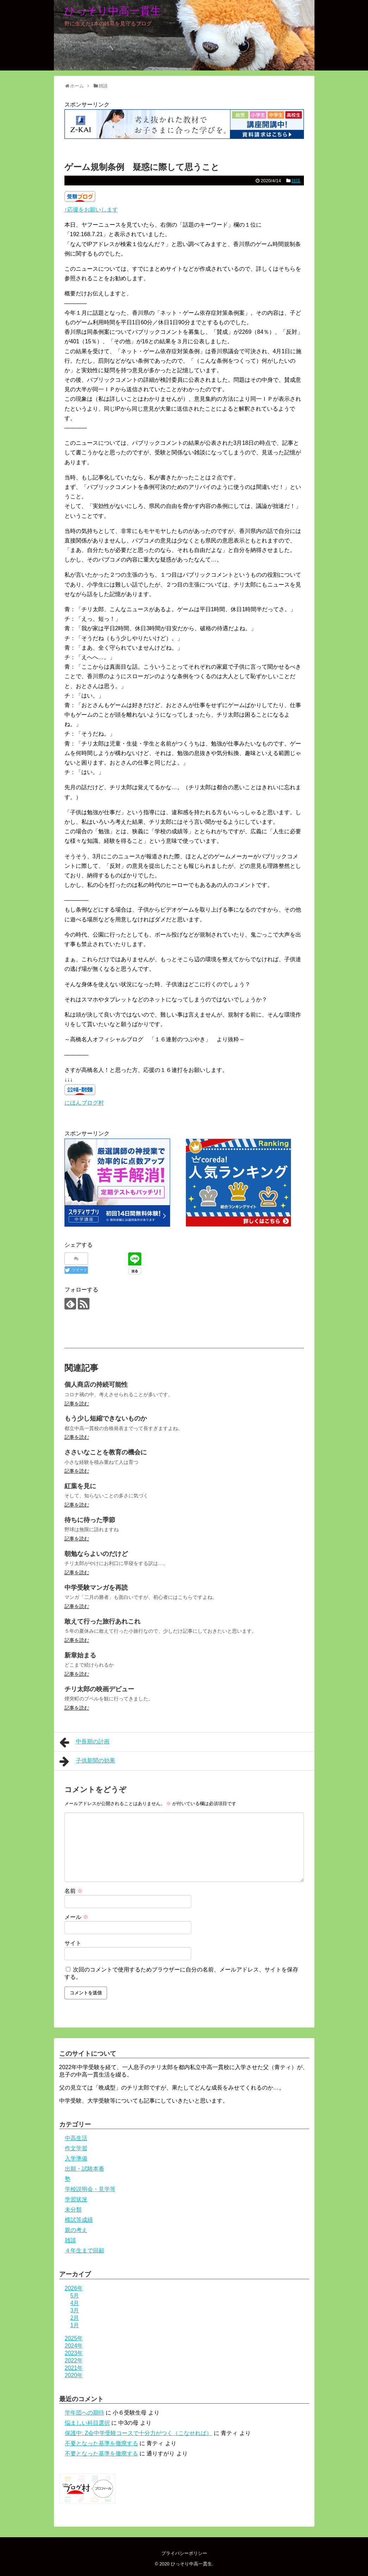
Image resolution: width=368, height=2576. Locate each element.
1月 (74, 2325)
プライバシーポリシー (184, 2553)
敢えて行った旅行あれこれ (102, 1621)
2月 (74, 2318)
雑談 (295, 180)
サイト (72, 1943)
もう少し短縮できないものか (105, 1418)
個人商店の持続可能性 (96, 1384)
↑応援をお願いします (91, 210)
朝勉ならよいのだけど (96, 1553)
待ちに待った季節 (89, 1519)
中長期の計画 (85, 1742)
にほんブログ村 (84, 1103)
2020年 (74, 2375)
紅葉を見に (80, 1486)
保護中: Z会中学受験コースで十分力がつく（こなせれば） (138, 2433)
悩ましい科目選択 (87, 2423)
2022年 (74, 2360)
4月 (74, 2303)
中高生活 (76, 2138)
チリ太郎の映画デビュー (99, 1689)
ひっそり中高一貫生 (112, 11)
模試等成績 (79, 2220)
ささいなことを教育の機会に (105, 1452)
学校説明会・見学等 (90, 2189)
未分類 (73, 2210)
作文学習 (76, 2148)
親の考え (76, 2230)
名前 (73, 1891)
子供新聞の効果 (88, 1761)
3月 (74, 2310)
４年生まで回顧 (84, 2250)
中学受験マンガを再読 (96, 1587)
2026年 (74, 2288)
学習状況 (76, 2199)
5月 (74, 2296)
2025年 (74, 2338)
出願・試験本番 (84, 2169)
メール (76, 1917)
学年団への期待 (84, 2413)
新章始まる (80, 1655)
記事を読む (76, 1403)
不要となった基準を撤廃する (101, 2443)
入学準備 (76, 2158)
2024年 (74, 2346)
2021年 (74, 2368)
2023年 (74, 2353)
